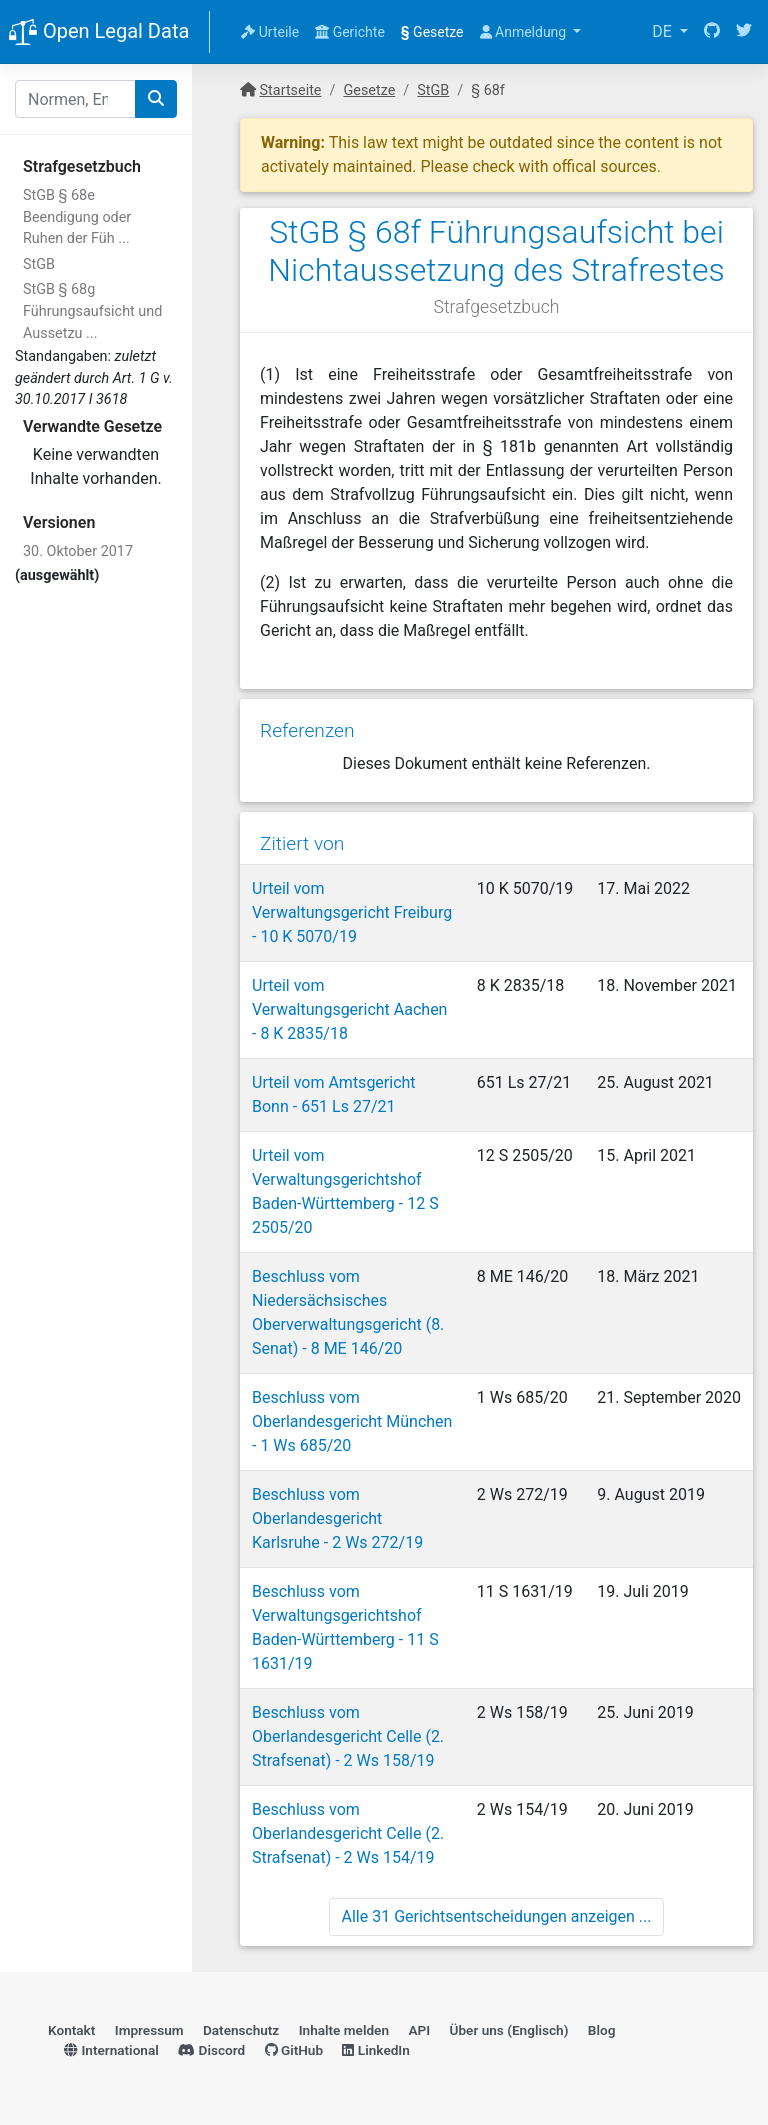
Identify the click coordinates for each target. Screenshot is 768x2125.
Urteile (270, 32)
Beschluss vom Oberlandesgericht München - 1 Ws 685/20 (352, 1421)
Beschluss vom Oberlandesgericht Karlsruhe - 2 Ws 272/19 (337, 1518)
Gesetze (432, 32)
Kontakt (71, 2030)
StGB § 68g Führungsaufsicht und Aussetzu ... (92, 311)
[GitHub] (712, 32)
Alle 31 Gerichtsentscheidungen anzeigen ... (497, 1916)
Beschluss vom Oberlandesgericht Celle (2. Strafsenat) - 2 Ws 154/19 (348, 1833)
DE (664, 31)
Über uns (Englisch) (509, 2030)
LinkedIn (375, 2050)
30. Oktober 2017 (78, 551)
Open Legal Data (98, 33)
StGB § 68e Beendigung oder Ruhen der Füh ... (77, 217)
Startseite (291, 90)
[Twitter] (744, 32)
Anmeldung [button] (525, 32)
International (111, 2050)
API (419, 2030)
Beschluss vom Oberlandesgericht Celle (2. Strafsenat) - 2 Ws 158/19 (348, 1736)
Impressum (149, 2030)
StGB (39, 264)
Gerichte (350, 32)
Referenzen (307, 730)
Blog (602, 2030)
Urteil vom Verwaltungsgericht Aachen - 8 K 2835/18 (349, 1009)
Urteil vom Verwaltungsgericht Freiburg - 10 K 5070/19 (352, 912)
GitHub (294, 2050)
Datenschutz (241, 2030)
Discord (211, 2050)
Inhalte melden (344, 2030)
